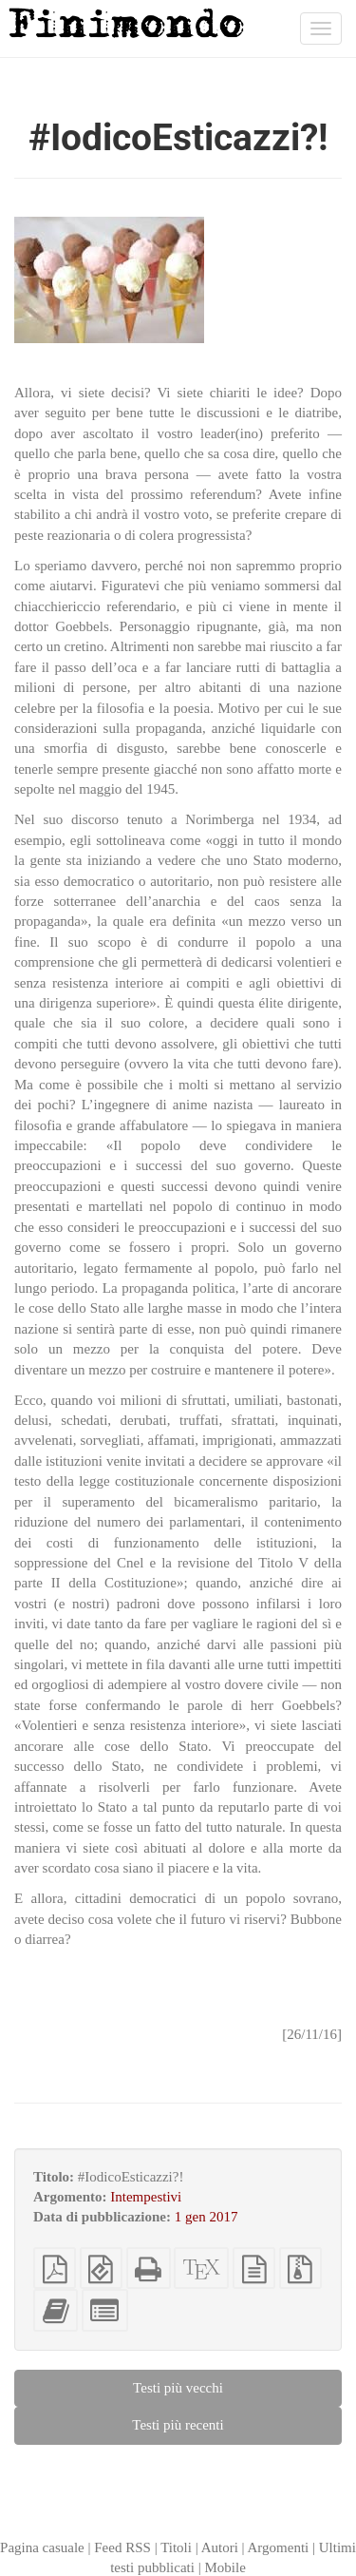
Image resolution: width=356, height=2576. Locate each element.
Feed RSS (122, 2547)
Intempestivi (145, 2196)
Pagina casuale (42, 2547)
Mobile (224, 2567)
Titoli (176, 2547)
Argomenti (278, 2547)
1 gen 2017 (206, 2216)
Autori (219, 2547)
